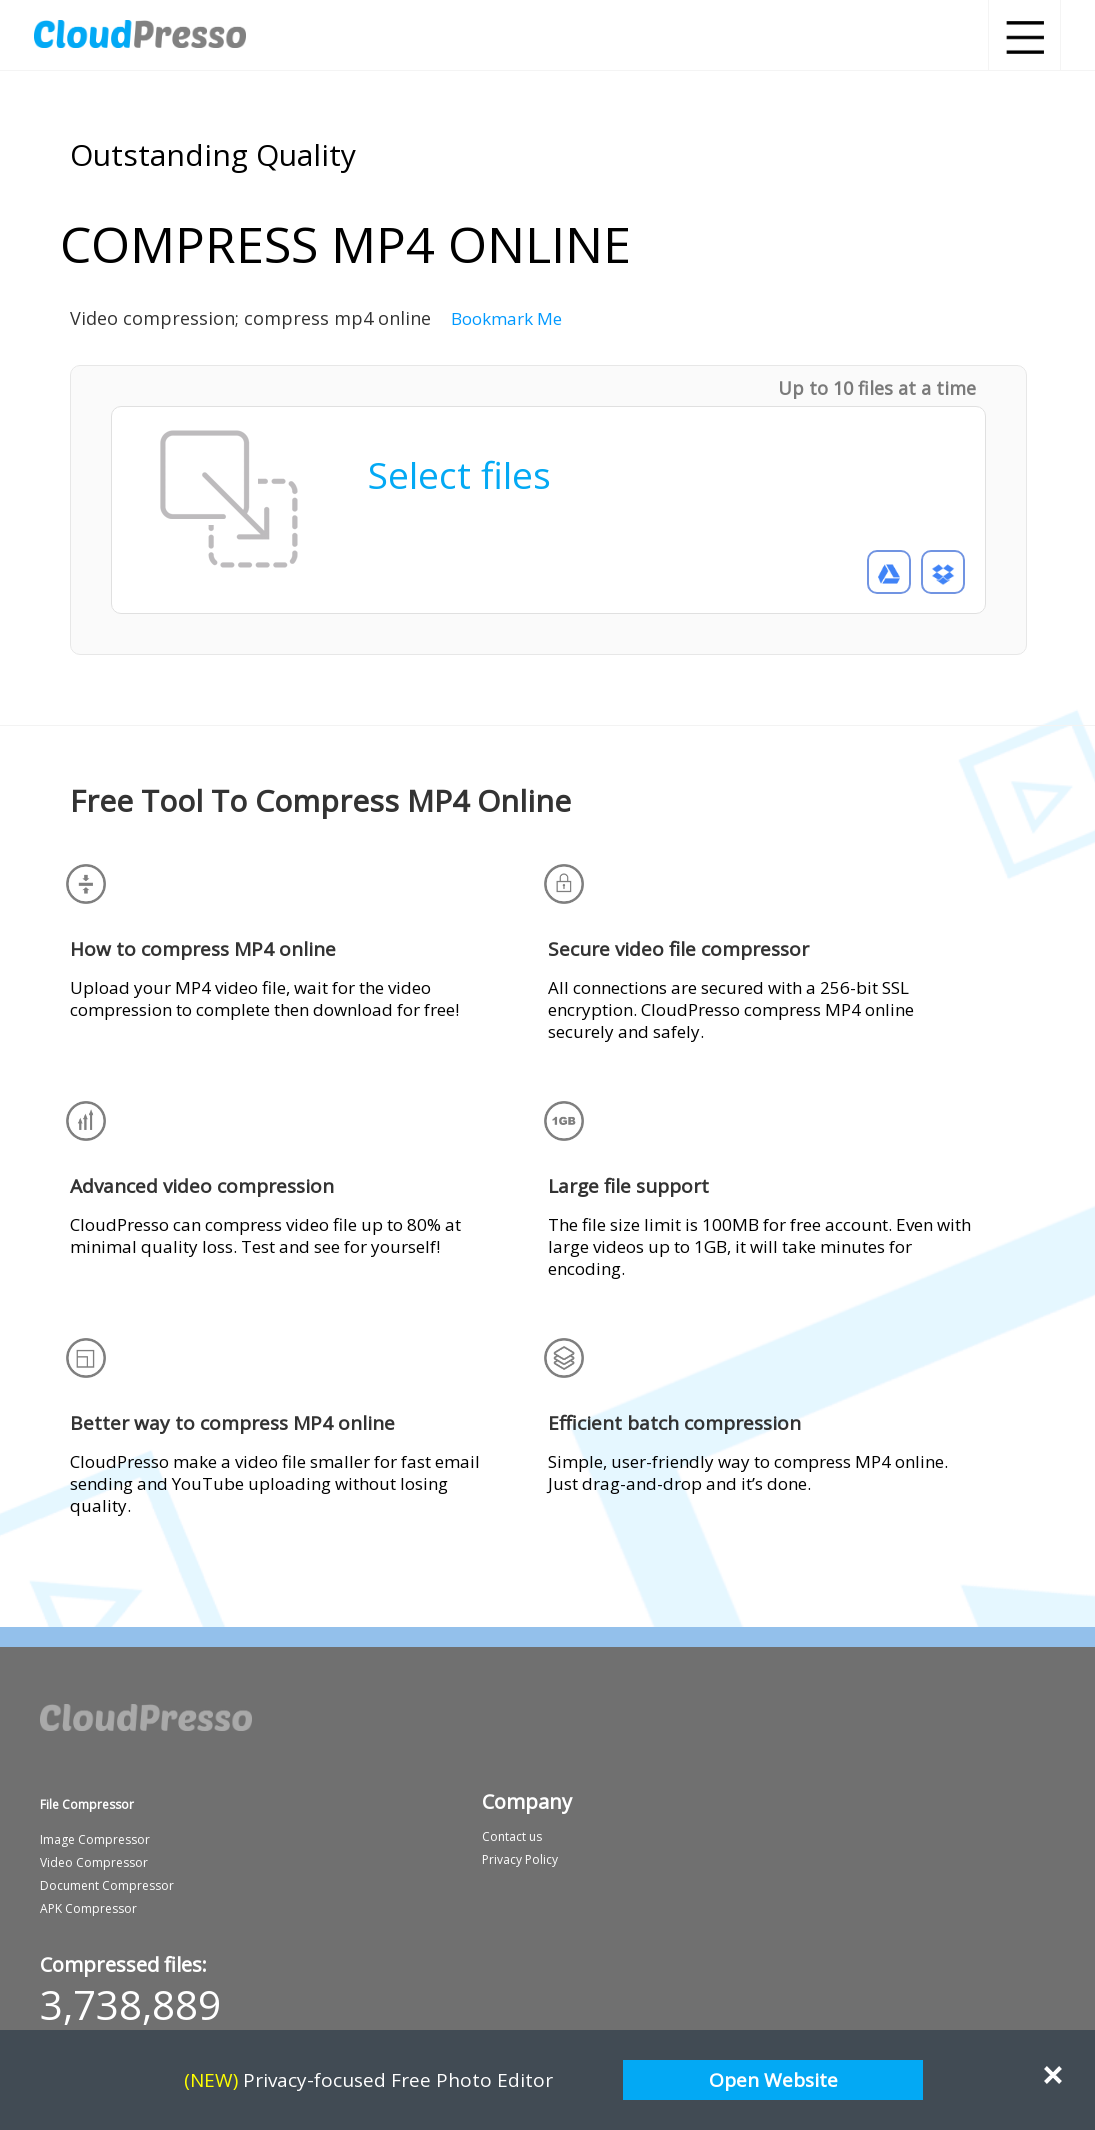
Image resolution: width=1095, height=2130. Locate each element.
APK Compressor (88, 1908)
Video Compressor (94, 1862)
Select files (459, 474)
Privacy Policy (520, 1859)
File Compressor (87, 1804)
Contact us (512, 1836)
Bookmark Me (506, 318)
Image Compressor (95, 1839)
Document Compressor (107, 1885)
